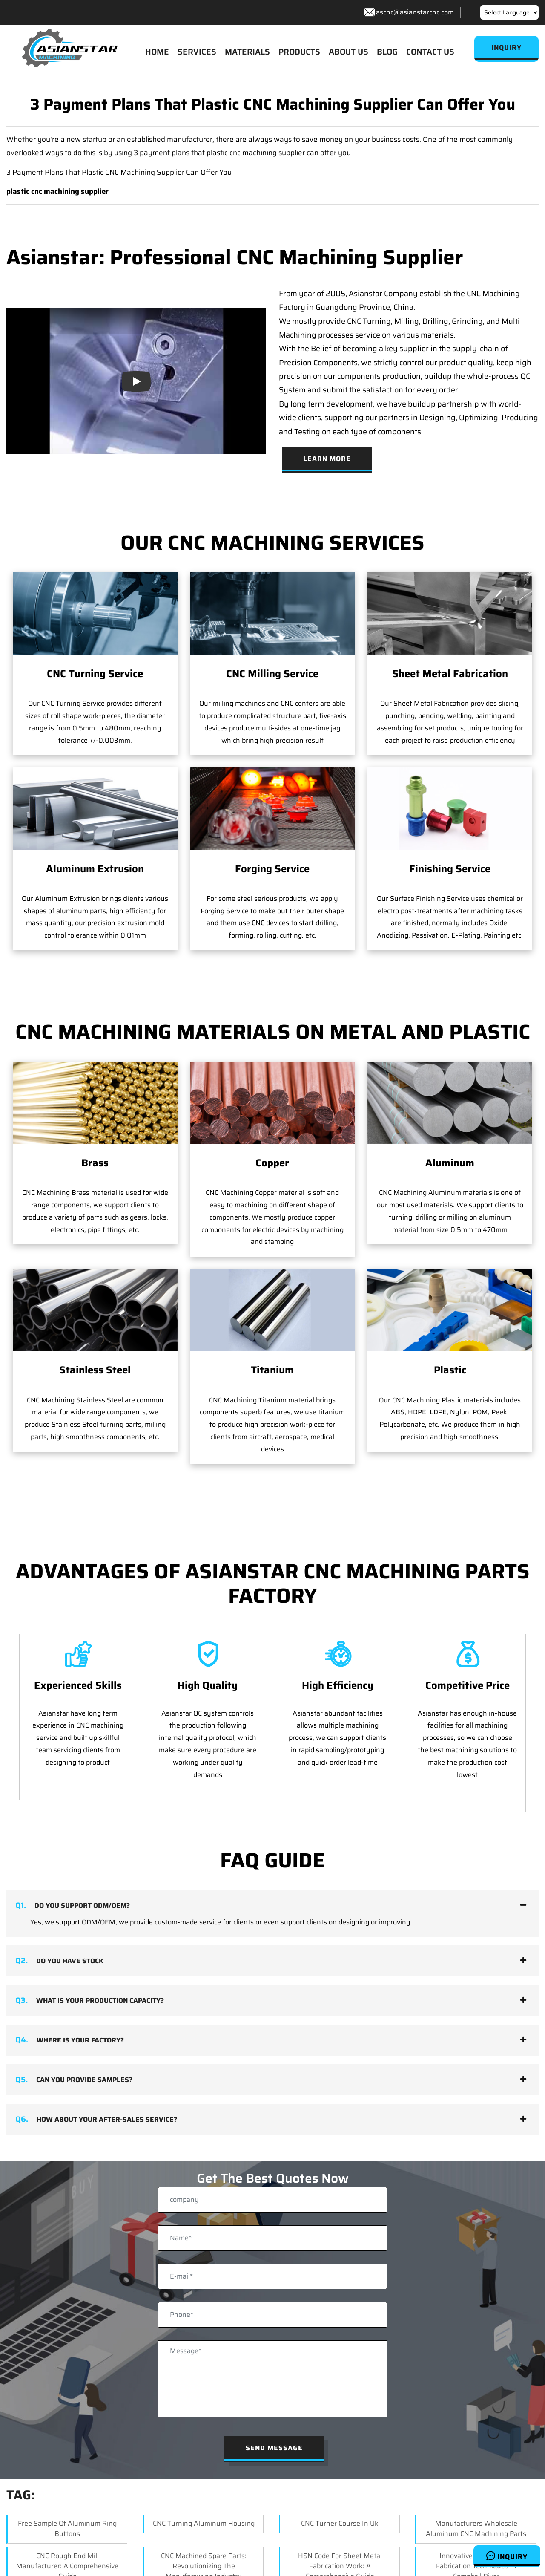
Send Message (274, 2435)
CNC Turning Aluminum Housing (204, 2511)
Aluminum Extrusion (95, 869)
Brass (95, 1163)
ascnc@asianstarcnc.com (415, 12)
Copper (272, 1163)
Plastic (450, 1298)
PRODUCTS (299, 51)
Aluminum (449, 1163)
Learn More (327, 458)
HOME (157, 51)
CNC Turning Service (95, 674)
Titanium (272, 1298)
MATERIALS (247, 51)
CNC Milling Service (272, 674)
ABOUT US (348, 51)
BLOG (387, 51)
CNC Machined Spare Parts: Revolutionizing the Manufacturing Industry (204, 2553)
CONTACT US (430, 51)
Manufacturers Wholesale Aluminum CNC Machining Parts (476, 2516)
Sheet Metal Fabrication (450, 674)
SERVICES (197, 51)
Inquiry (507, 2556)
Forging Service (272, 869)
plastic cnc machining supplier (57, 191)
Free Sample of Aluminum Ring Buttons (67, 2516)
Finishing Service (449, 869)
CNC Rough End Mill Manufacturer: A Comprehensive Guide (67, 2553)
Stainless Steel (95, 1370)
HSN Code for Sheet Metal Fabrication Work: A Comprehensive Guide (340, 2553)
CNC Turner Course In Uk (340, 2511)
